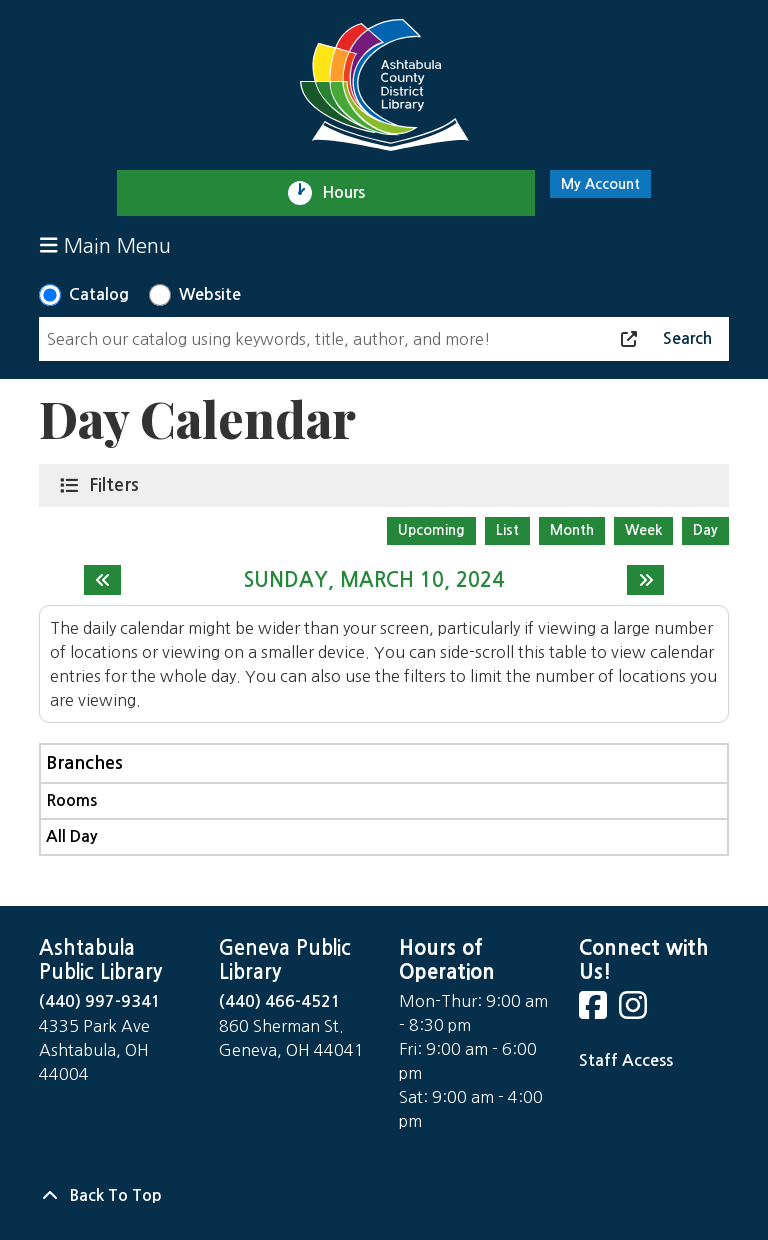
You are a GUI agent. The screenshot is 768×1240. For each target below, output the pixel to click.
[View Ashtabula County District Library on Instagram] (635, 1011)
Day (705, 530)
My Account (600, 184)
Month (572, 530)
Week (643, 530)
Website (210, 294)
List (507, 530)
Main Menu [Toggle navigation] (105, 245)
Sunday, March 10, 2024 (374, 580)
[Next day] (645, 580)
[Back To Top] (384, 1196)
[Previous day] (102, 580)
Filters (118, 484)
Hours (352, 193)
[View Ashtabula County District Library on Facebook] (595, 1011)
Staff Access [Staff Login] (626, 1060)
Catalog (99, 294)
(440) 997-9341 (100, 1001)
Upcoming (431, 530)
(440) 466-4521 (280, 1001)
